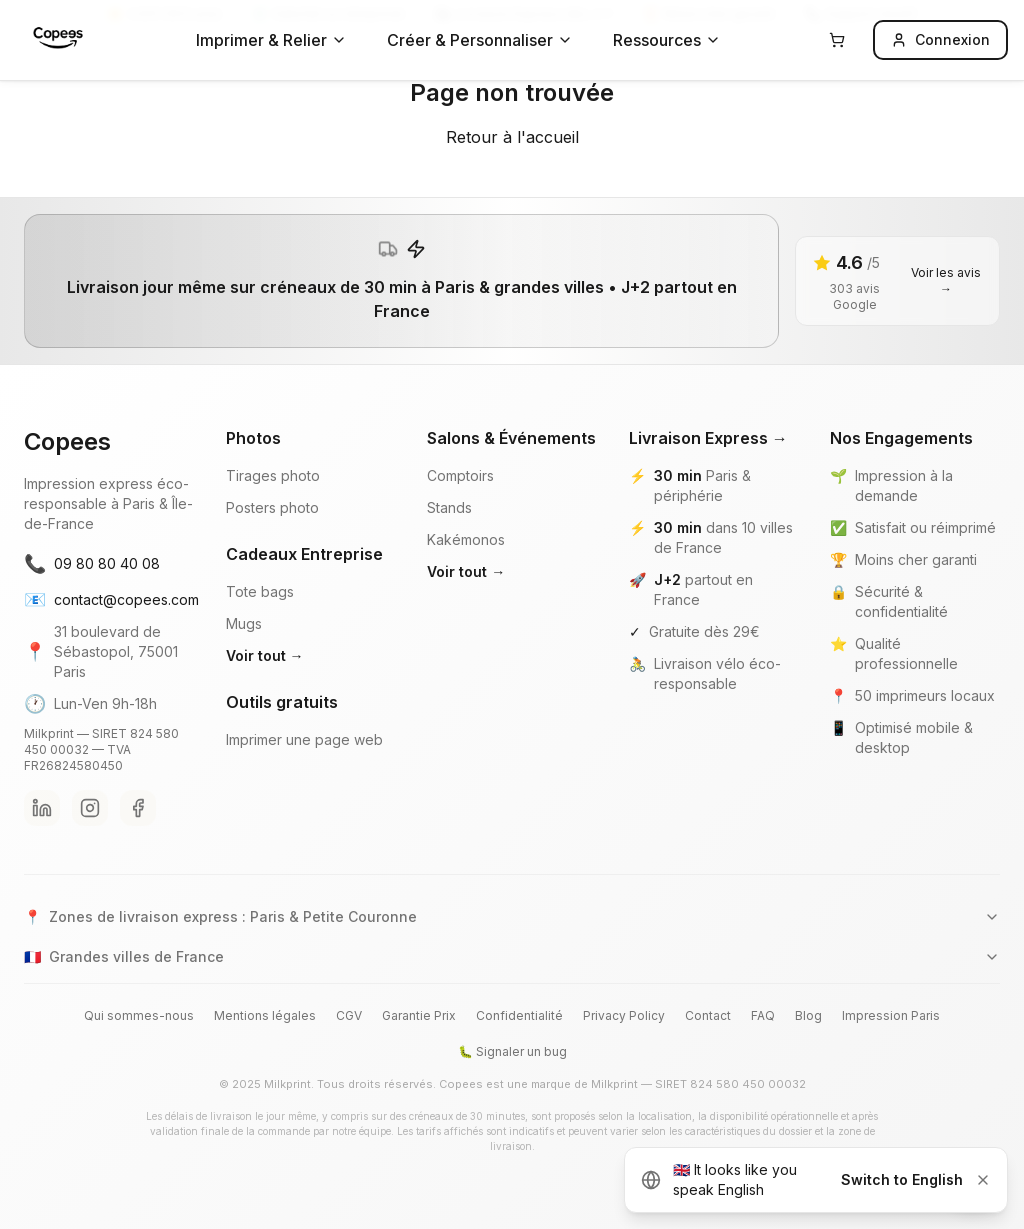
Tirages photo (273, 475)
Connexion (940, 39)
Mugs (244, 623)
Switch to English (902, 1179)
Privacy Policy (624, 1015)
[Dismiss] (983, 1180)
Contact (708, 1015)
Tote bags (260, 591)
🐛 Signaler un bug (512, 1051)
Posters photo (272, 507)
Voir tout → (265, 655)
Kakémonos (466, 539)
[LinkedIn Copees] (42, 808)
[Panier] (837, 40)
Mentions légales (265, 1015)
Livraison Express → (708, 438)
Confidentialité (519, 1015)
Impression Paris (891, 1015)
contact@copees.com (109, 600)
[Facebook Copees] (138, 808)
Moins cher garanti (916, 559)
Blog (808, 1015)
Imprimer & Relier (271, 40)
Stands (449, 507)
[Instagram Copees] (90, 808)
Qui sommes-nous (139, 1015)
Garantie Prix (419, 1015)
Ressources (667, 40)
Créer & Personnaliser (480, 40)
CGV (349, 1015)
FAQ (763, 1015)
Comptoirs (460, 475)
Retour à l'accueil (512, 137)
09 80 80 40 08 (92, 564)
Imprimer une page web (304, 739)
